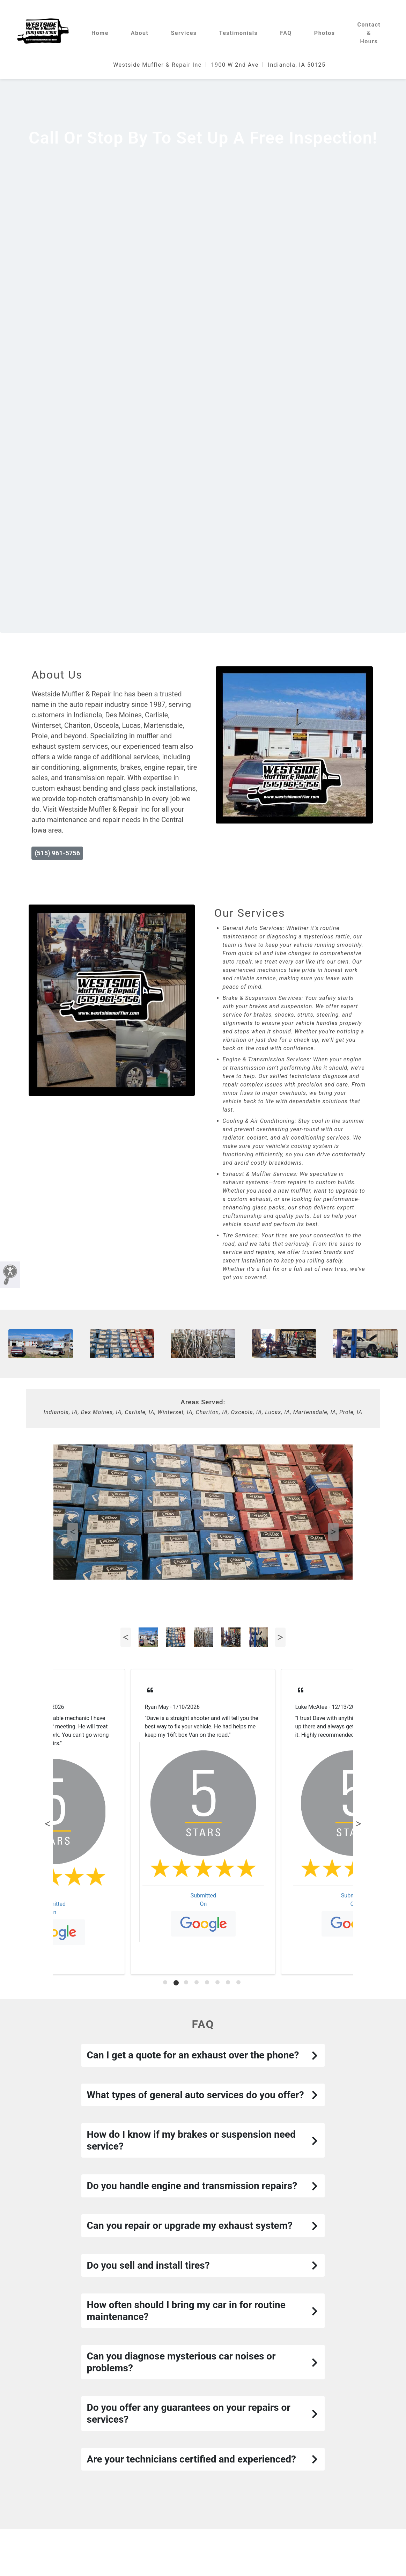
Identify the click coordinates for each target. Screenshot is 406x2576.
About (140, 33)
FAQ (285, 33)
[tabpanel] (203, 1822)
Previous (72, 1532)
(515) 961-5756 (57, 853)
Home (100, 33)
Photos (324, 33)
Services (184, 33)
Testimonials (238, 33)
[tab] (165, 1982)
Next (333, 1532)
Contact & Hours (369, 33)
